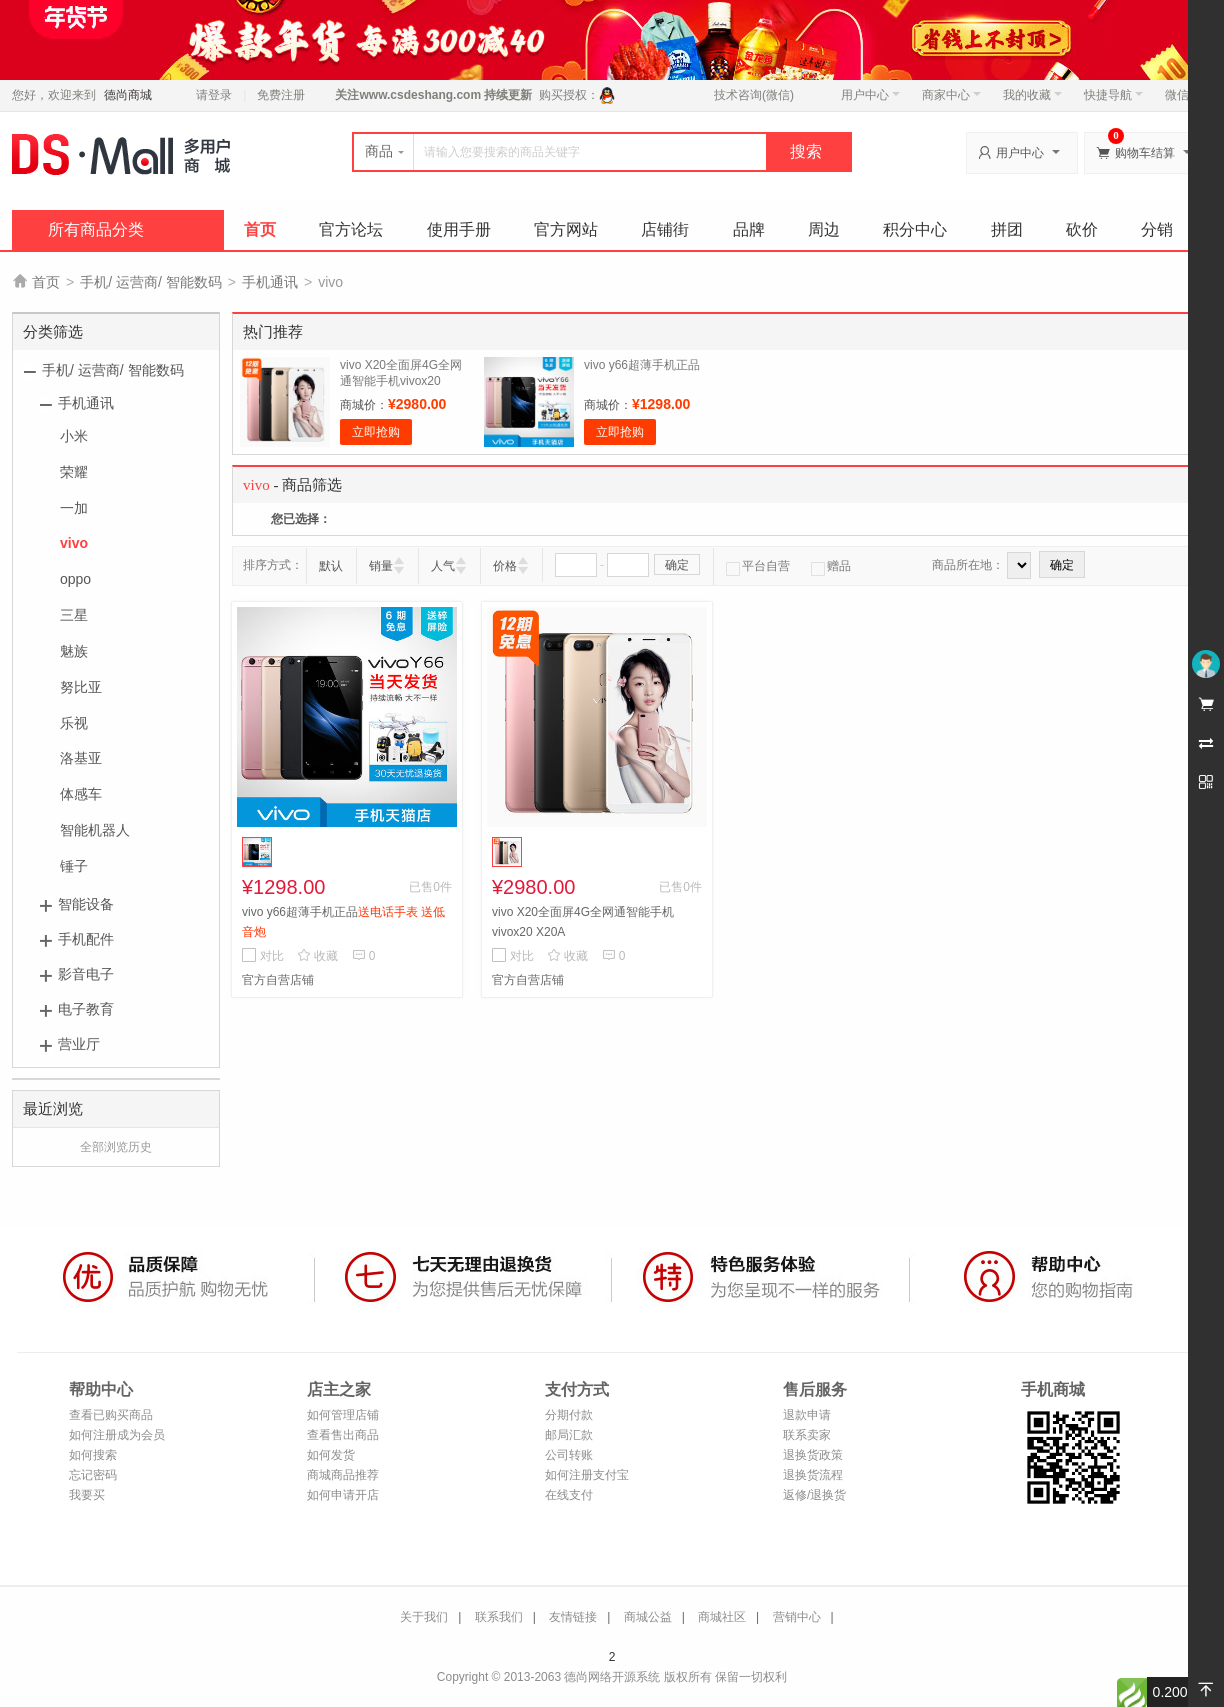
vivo (74, 543)
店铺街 (665, 229)
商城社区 (722, 1617)
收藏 (317, 956)
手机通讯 (270, 282)
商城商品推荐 (343, 1475)
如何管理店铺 (343, 1415)
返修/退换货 (814, 1495)
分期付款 (569, 1415)
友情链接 (573, 1617)
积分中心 (915, 229)
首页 (260, 229)
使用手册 (459, 229)
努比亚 (81, 687)
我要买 (87, 1495)
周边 (824, 229)
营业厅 (79, 1044)
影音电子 (86, 974)
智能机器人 (95, 830)
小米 (74, 436)
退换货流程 (813, 1475)
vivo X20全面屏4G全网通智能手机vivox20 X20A (401, 381)
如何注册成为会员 (117, 1435)
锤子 (74, 866)
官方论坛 (351, 229)
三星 (74, 615)
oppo (75, 579)
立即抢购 (376, 432)
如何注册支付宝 (587, 1475)
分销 (1157, 229)
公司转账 (569, 1455)
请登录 (214, 95)
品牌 (749, 229)
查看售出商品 (343, 1435)
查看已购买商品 (111, 1415)
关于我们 (424, 1617)
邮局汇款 (569, 1435)
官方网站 (566, 229)
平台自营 (758, 566)
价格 (505, 566)
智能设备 (86, 904)
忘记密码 (93, 1475)
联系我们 (499, 1617)
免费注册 (281, 95)
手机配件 (86, 939)
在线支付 (569, 1495)
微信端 (1183, 95)
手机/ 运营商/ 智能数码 (151, 282)
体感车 (81, 794)
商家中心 (951, 95)
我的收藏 (1032, 95)
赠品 (831, 566)
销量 (381, 566)
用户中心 (870, 95)
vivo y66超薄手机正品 (642, 365)
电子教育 (86, 1009)
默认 (331, 566)
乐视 (74, 723)
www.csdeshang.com (420, 95)
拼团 (1007, 229)
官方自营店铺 (278, 980)
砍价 (1082, 229)
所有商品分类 (96, 229)
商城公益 (648, 1617)
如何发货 (331, 1455)
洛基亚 (81, 758)
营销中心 (797, 1617)
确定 (677, 565)
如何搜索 (93, 1455)
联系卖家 (807, 1435)
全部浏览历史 (116, 1147)
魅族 (74, 651)
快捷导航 (1113, 95)
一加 (74, 508)
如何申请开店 (343, 1495)
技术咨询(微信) (754, 95)
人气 (443, 566)
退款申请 (807, 1415)
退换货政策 (813, 1455)
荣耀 (74, 472)
